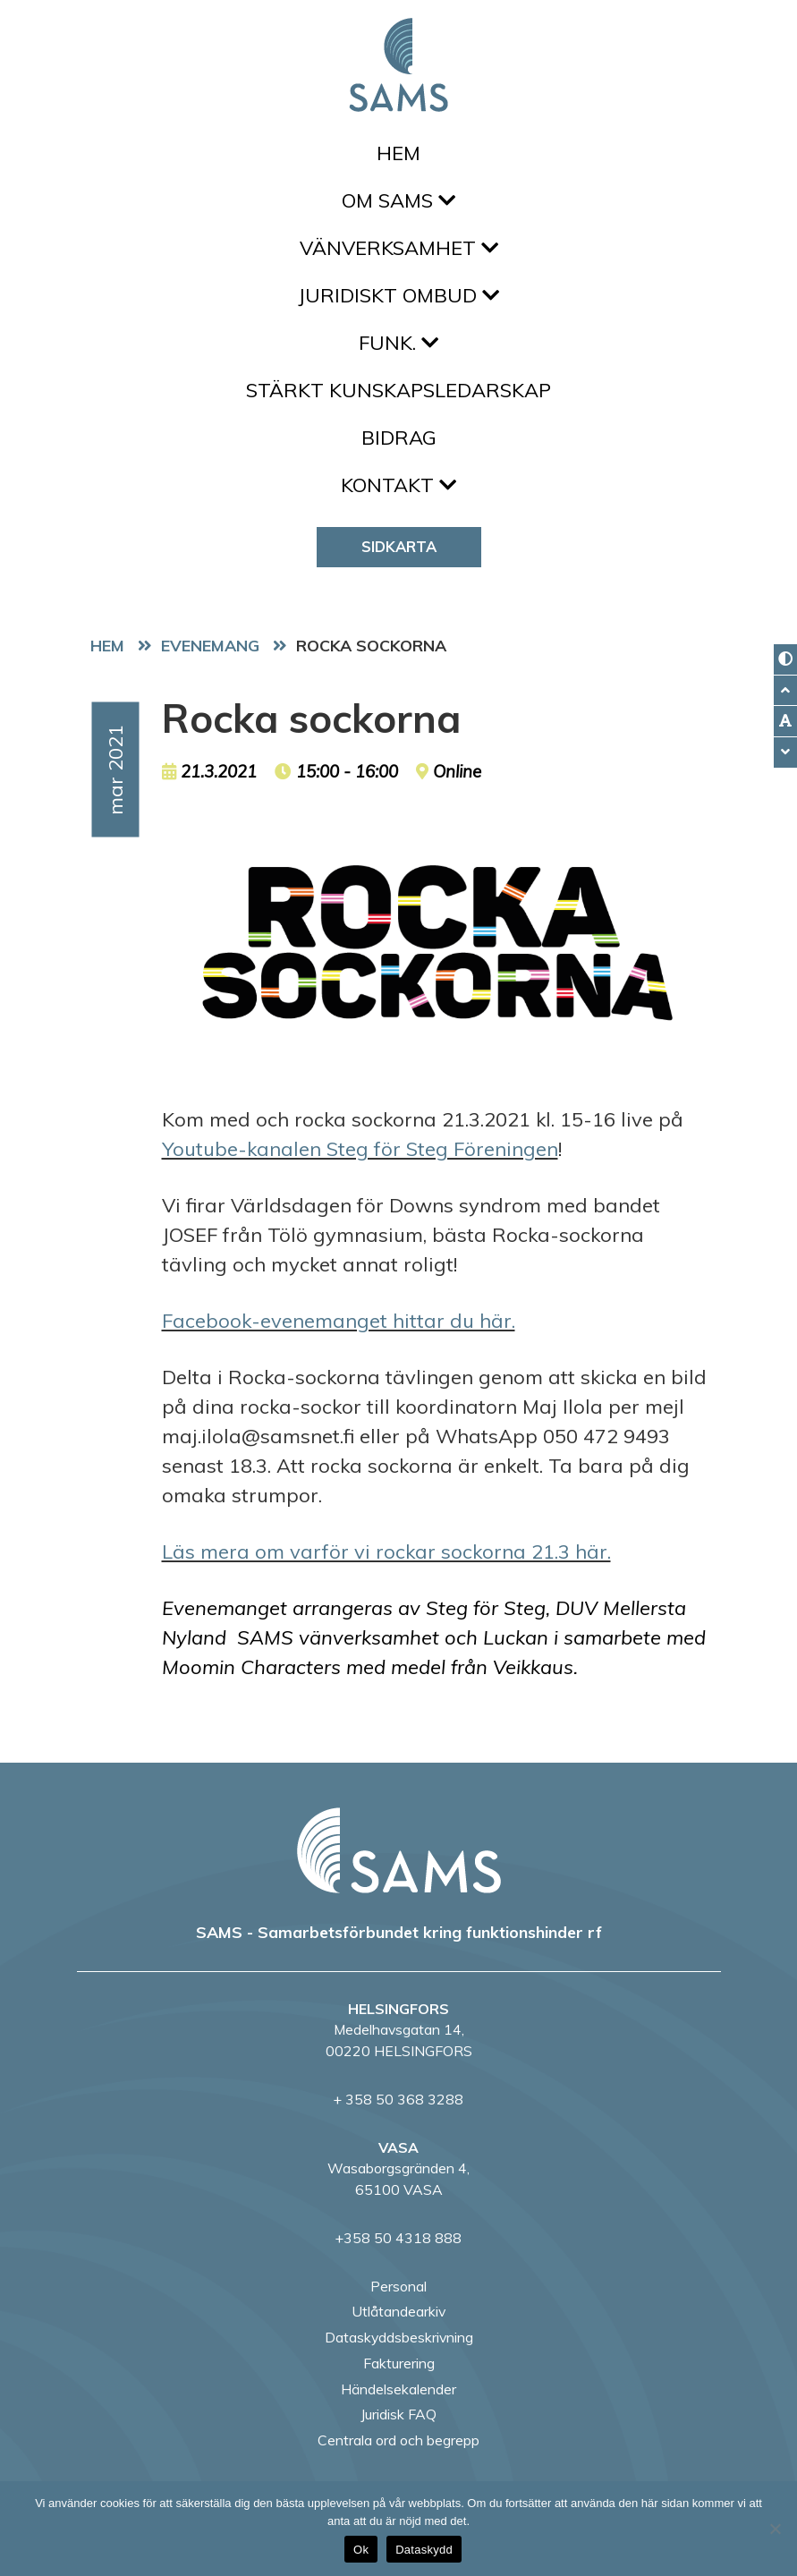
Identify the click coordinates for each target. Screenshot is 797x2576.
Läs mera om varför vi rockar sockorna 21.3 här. (386, 1551)
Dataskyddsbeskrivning (399, 2337)
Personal (398, 2286)
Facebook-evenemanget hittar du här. (338, 1320)
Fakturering (399, 2363)
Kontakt (398, 484)
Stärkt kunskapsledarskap (398, 390)
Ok (361, 2549)
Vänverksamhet (399, 247)
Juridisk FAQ (398, 2414)
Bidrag (399, 437)
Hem (398, 153)
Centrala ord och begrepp (398, 2440)
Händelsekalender (398, 2389)
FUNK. (398, 342)
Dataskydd (424, 2549)
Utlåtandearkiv (398, 2311)
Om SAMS (398, 200)
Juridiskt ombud (398, 295)
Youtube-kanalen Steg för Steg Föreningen (360, 1148)
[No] (775, 2529)
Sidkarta (399, 546)
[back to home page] (399, 1850)
